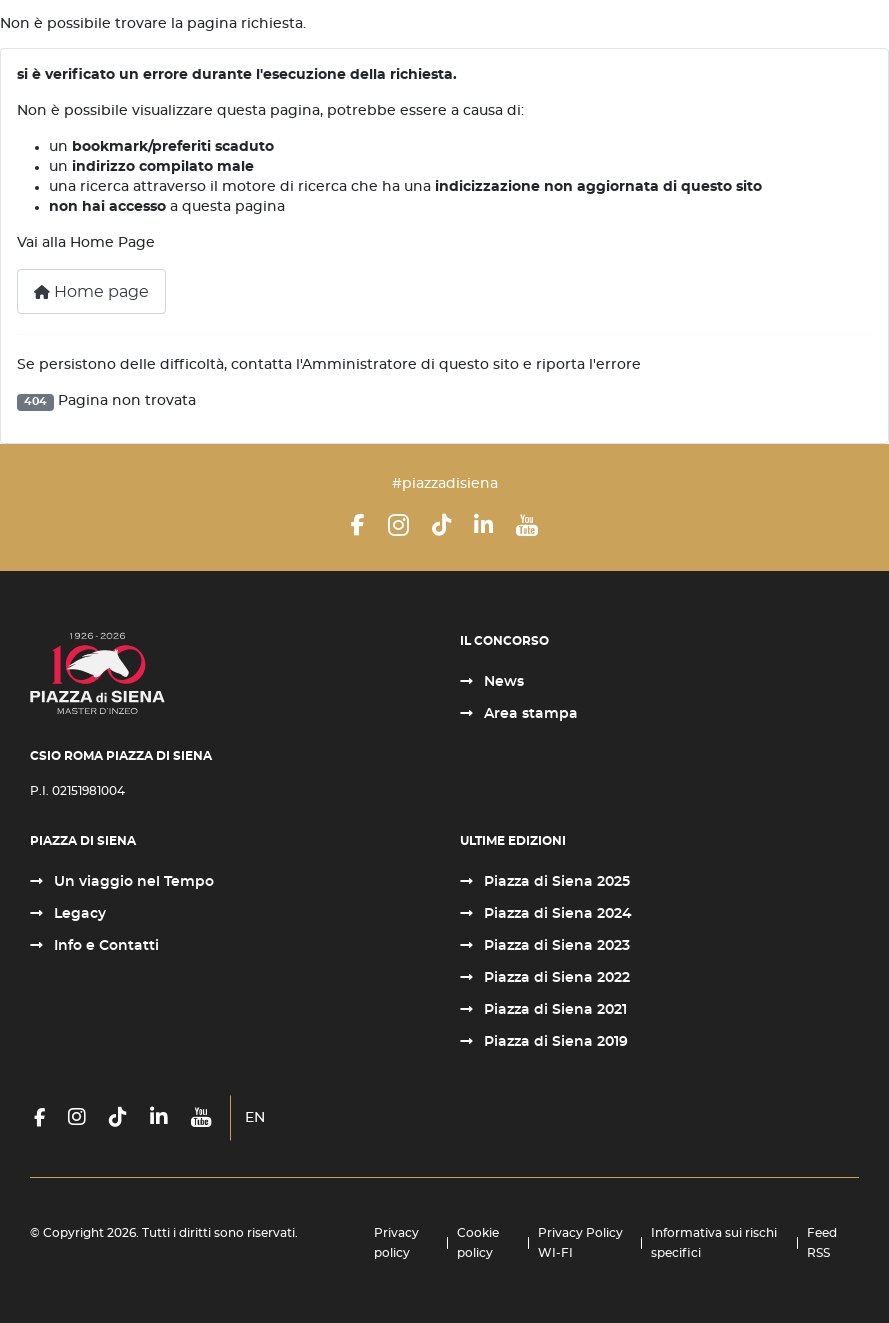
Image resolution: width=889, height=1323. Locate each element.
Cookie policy (478, 1243)
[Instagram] (398, 525)
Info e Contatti (104, 946)
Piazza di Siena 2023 (555, 946)
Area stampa (529, 714)
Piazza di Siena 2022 (555, 978)
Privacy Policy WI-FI (580, 1243)
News (502, 682)
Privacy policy (396, 1243)
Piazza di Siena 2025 (555, 882)
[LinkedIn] (483, 525)
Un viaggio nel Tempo (132, 882)
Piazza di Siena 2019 (554, 1042)
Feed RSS (822, 1243)
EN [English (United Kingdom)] (255, 1118)
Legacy (78, 914)
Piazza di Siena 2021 (553, 1010)
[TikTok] (441, 525)
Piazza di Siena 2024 (556, 914)
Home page (91, 292)
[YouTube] (527, 525)
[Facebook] (358, 525)
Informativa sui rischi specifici (714, 1243)
